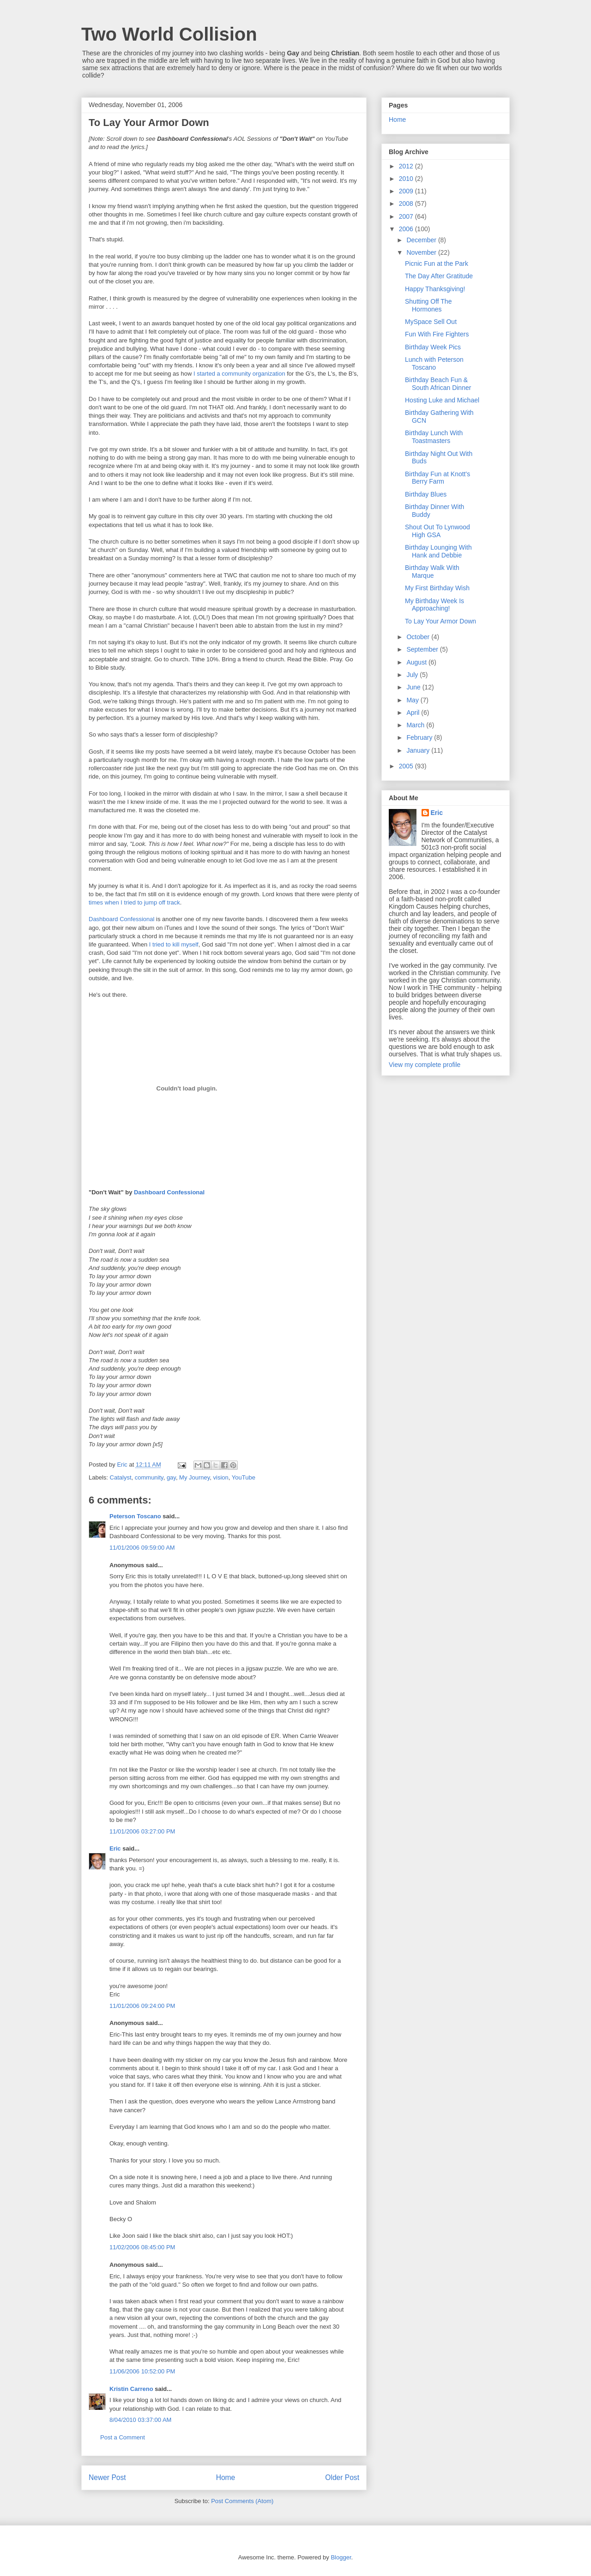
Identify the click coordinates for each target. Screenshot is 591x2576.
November (422, 252)
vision (221, 1477)
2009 (407, 191)
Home (225, 2477)
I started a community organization (239, 373)
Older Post (342, 2477)
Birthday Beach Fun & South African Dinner (438, 383)
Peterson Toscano (135, 1516)
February (420, 737)
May (413, 700)
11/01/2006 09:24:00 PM (142, 2005)
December (422, 240)
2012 (407, 166)
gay (171, 1477)
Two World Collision (169, 34)
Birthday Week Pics (433, 347)
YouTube (243, 1477)
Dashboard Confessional (121, 919)
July (413, 674)
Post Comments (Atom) (242, 2501)
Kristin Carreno (131, 2388)
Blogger (341, 2557)
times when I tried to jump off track (134, 902)
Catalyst (121, 1477)
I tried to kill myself (174, 944)
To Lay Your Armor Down (440, 621)
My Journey (194, 1477)
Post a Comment (122, 2437)
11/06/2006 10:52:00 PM (142, 2371)
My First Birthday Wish (437, 588)
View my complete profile (424, 1064)
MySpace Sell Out (431, 321)
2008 (407, 203)
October (418, 637)
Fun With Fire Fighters (437, 334)
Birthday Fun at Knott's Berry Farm (437, 477)
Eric (115, 1848)
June (414, 687)
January (418, 750)
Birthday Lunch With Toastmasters (434, 436)
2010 (407, 178)
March (416, 725)
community (149, 1477)
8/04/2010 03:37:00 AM (140, 2419)
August (417, 662)
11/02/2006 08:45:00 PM (142, 2247)
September (423, 649)
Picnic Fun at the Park (436, 263)
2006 (407, 229)
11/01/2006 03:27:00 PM (142, 1831)
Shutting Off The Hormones (428, 305)
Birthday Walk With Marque (432, 571)
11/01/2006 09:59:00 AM (142, 1547)
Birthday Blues (425, 494)
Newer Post (107, 2477)
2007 (407, 216)
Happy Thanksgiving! (435, 289)
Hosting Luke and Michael (442, 400)
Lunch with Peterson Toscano (434, 363)
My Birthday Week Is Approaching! (434, 604)
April (413, 712)
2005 (407, 766)
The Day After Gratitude (439, 276)
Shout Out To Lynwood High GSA (437, 531)
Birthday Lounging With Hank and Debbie (438, 551)
